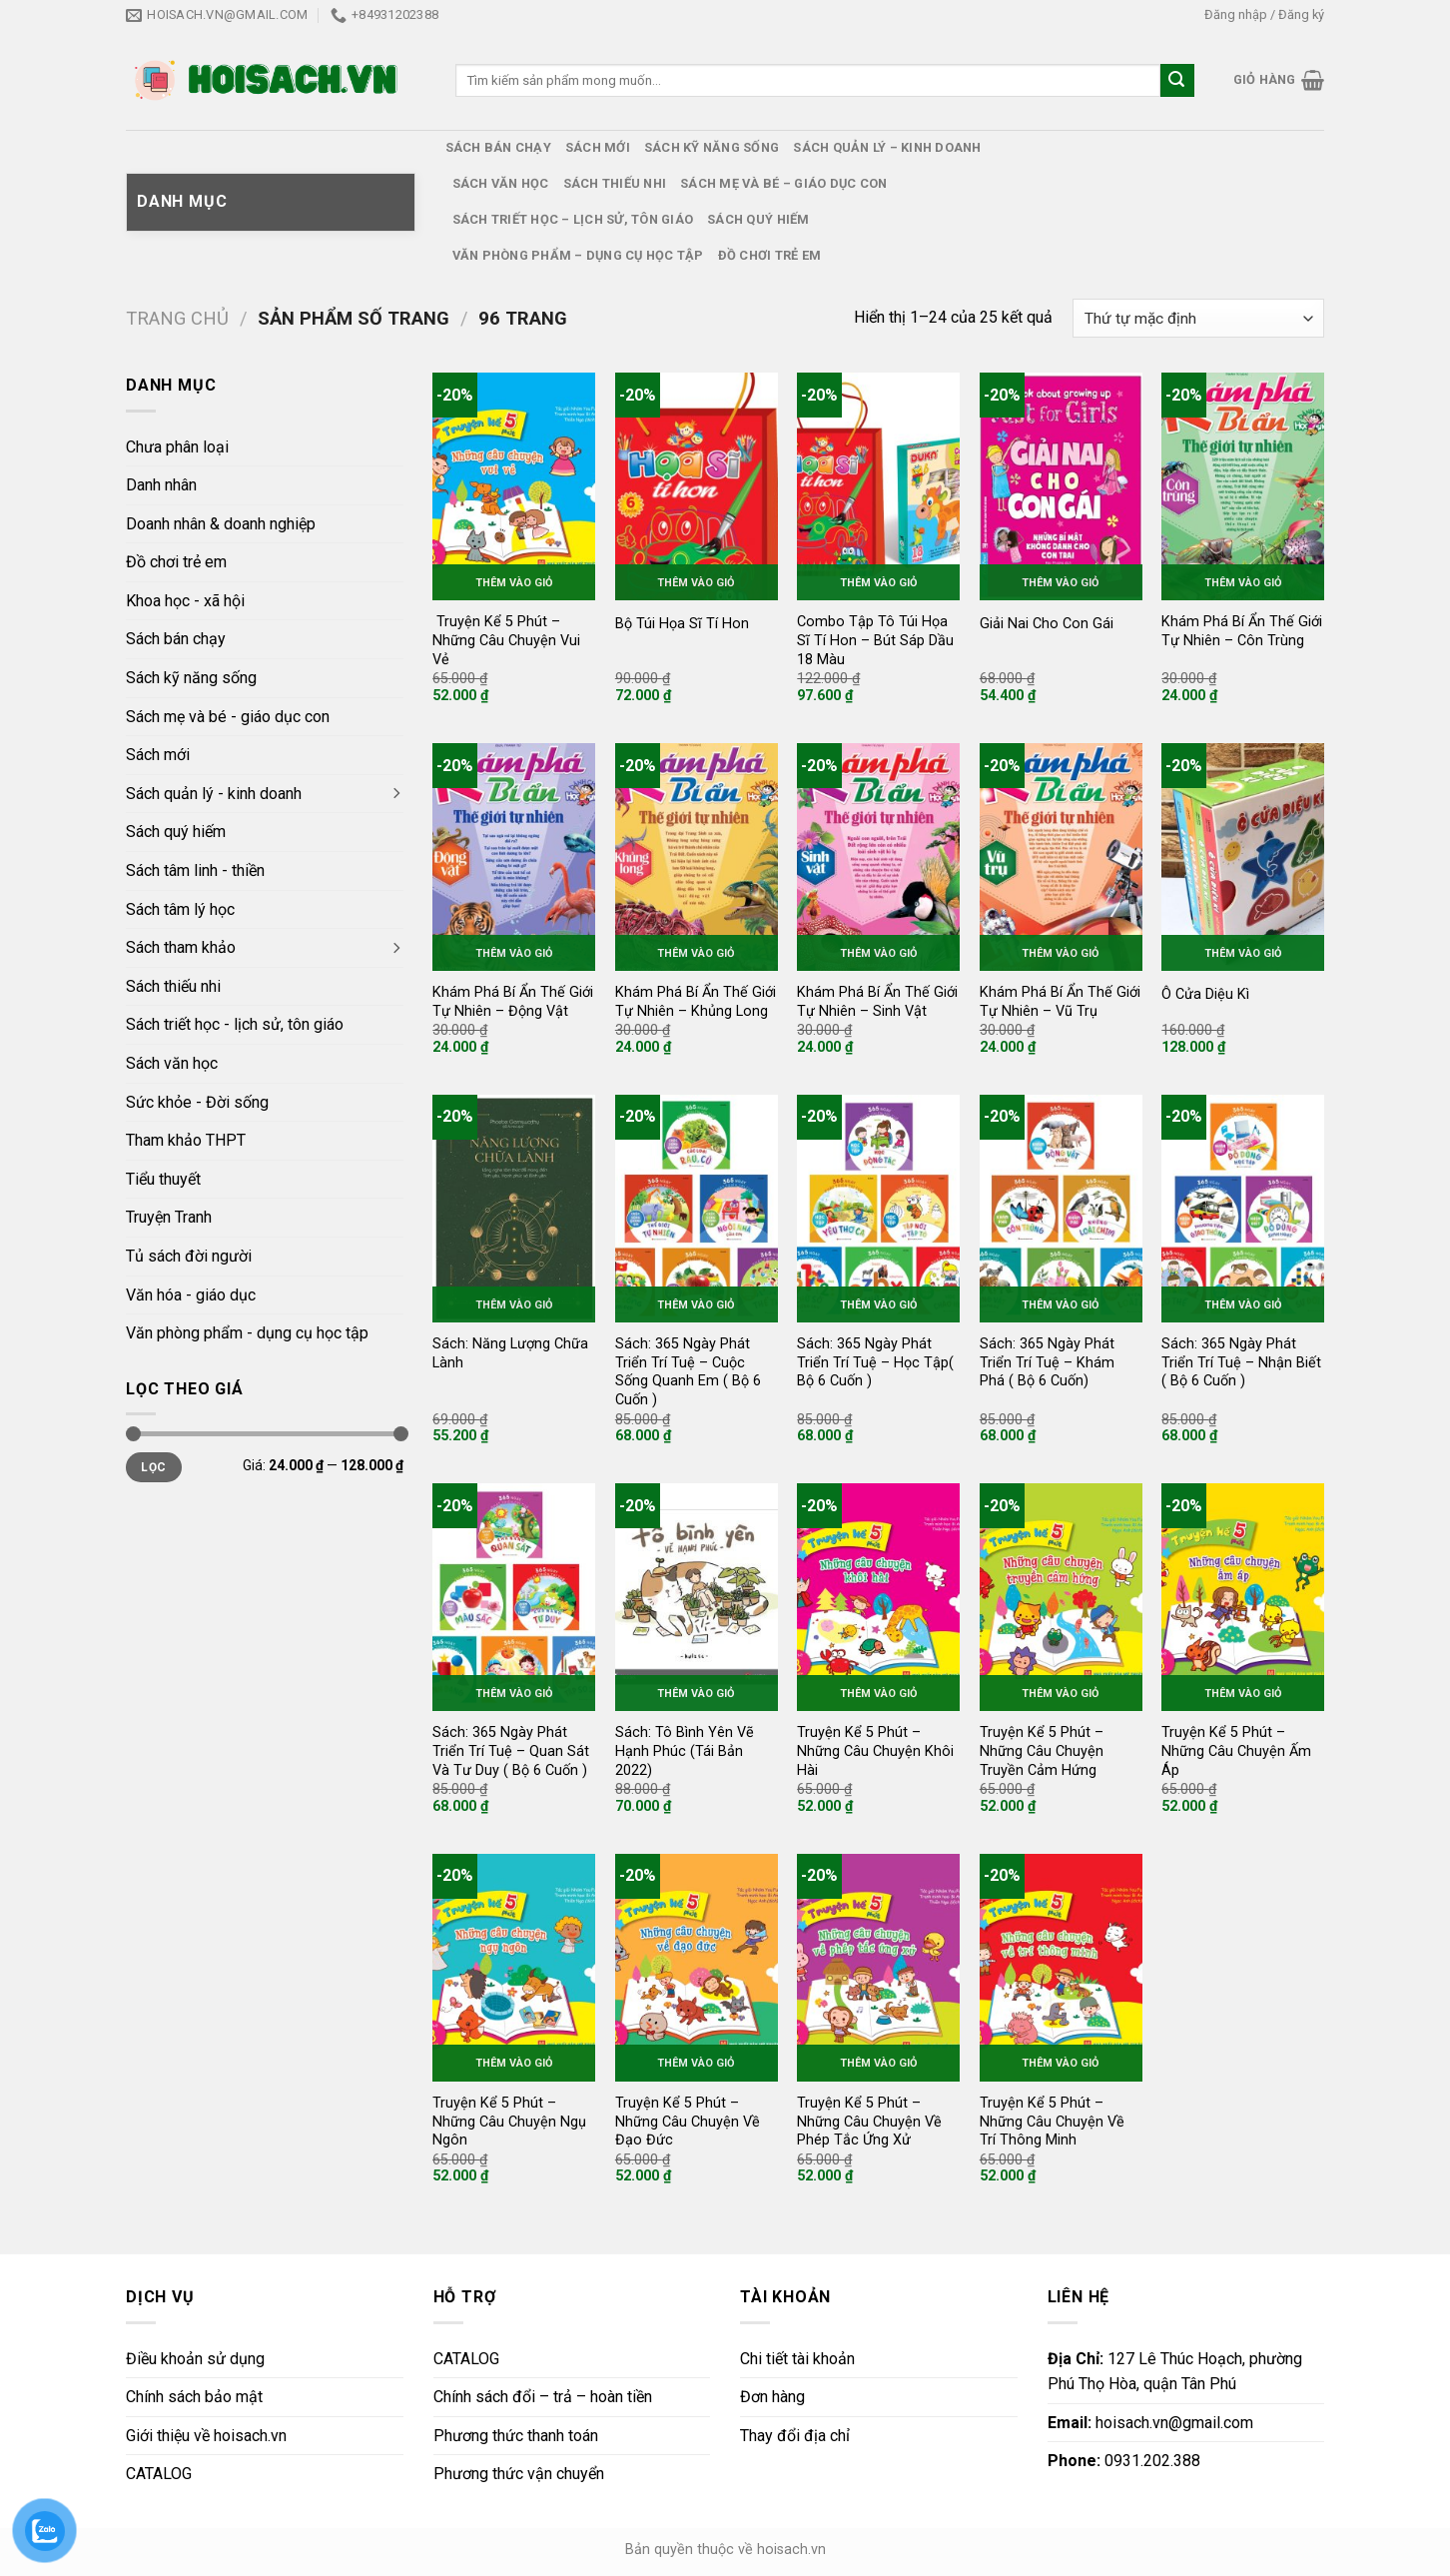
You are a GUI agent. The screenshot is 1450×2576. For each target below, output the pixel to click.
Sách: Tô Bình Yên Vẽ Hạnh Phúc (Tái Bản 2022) (684, 1751)
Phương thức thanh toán (515, 2435)
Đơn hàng (772, 2396)
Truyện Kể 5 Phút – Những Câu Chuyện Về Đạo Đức (687, 2121)
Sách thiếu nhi (615, 183)
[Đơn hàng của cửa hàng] (1198, 318)
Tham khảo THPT (186, 1140)
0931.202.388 (1124, 2460)
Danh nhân (161, 484)
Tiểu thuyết (163, 1179)
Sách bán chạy (498, 147)
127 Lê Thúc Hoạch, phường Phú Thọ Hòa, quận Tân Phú (1175, 2371)
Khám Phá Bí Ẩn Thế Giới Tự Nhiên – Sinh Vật (877, 1002)
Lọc (153, 1467)
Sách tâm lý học (180, 909)
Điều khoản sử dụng (195, 2358)
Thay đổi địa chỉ (795, 2435)
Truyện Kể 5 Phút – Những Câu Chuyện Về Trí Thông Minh (1052, 2121)
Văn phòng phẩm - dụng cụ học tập (247, 1332)
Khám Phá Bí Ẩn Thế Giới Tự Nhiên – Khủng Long (695, 1002)
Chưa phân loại (177, 446)
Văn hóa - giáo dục (191, 1295)
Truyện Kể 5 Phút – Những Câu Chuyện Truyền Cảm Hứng (1041, 1751)
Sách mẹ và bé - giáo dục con (228, 716)
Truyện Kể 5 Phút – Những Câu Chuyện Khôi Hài (875, 1751)
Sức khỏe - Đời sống (197, 1102)
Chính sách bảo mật (194, 2396)
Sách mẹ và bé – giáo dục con (783, 183)
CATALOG (159, 2473)
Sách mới (597, 147)
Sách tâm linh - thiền (195, 870)
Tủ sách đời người (189, 1256)
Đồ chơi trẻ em (770, 255)
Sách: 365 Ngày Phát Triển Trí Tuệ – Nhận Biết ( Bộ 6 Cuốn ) (1241, 1362)
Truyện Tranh (169, 1217)
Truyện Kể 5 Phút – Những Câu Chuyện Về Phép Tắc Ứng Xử (869, 2121)
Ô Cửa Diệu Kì (1205, 994)
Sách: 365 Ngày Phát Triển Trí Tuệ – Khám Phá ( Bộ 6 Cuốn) (1047, 1362)
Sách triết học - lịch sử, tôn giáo (235, 1024)
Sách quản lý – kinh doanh (887, 147)
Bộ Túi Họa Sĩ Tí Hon (682, 623)
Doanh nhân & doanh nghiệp (221, 523)
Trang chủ (177, 318)
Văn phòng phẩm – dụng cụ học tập (578, 255)
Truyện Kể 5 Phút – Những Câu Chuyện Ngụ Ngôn (509, 2121)
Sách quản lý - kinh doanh (214, 793)
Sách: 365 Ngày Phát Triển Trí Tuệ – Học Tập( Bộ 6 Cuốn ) (875, 1362)
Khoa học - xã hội (185, 600)
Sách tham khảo (181, 947)
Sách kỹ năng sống (711, 147)
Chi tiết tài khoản (797, 2358)
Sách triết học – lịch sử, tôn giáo (573, 219)
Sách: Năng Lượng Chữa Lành (510, 1353)
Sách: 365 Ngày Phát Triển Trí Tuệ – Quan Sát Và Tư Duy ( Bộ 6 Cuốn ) (510, 1751)
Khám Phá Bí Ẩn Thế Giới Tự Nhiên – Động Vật (512, 1002)
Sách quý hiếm (758, 219)
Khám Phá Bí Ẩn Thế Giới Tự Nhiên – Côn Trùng (1241, 631)
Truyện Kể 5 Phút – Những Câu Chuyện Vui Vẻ (506, 640)
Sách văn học (500, 183)
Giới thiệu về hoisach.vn (206, 2435)
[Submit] (1177, 81)
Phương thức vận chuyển (518, 2473)
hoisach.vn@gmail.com (1150, 2422)
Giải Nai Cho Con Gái (1046, 623)
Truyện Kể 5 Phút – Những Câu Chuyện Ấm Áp (1236, 1751)
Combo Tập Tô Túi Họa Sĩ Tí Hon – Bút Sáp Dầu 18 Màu (875, 640)
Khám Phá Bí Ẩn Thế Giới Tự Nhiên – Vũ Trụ (1060, 1002)
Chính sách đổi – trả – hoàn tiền (542, 2396)
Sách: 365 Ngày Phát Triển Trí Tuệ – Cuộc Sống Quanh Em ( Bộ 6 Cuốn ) (688, 1371)
